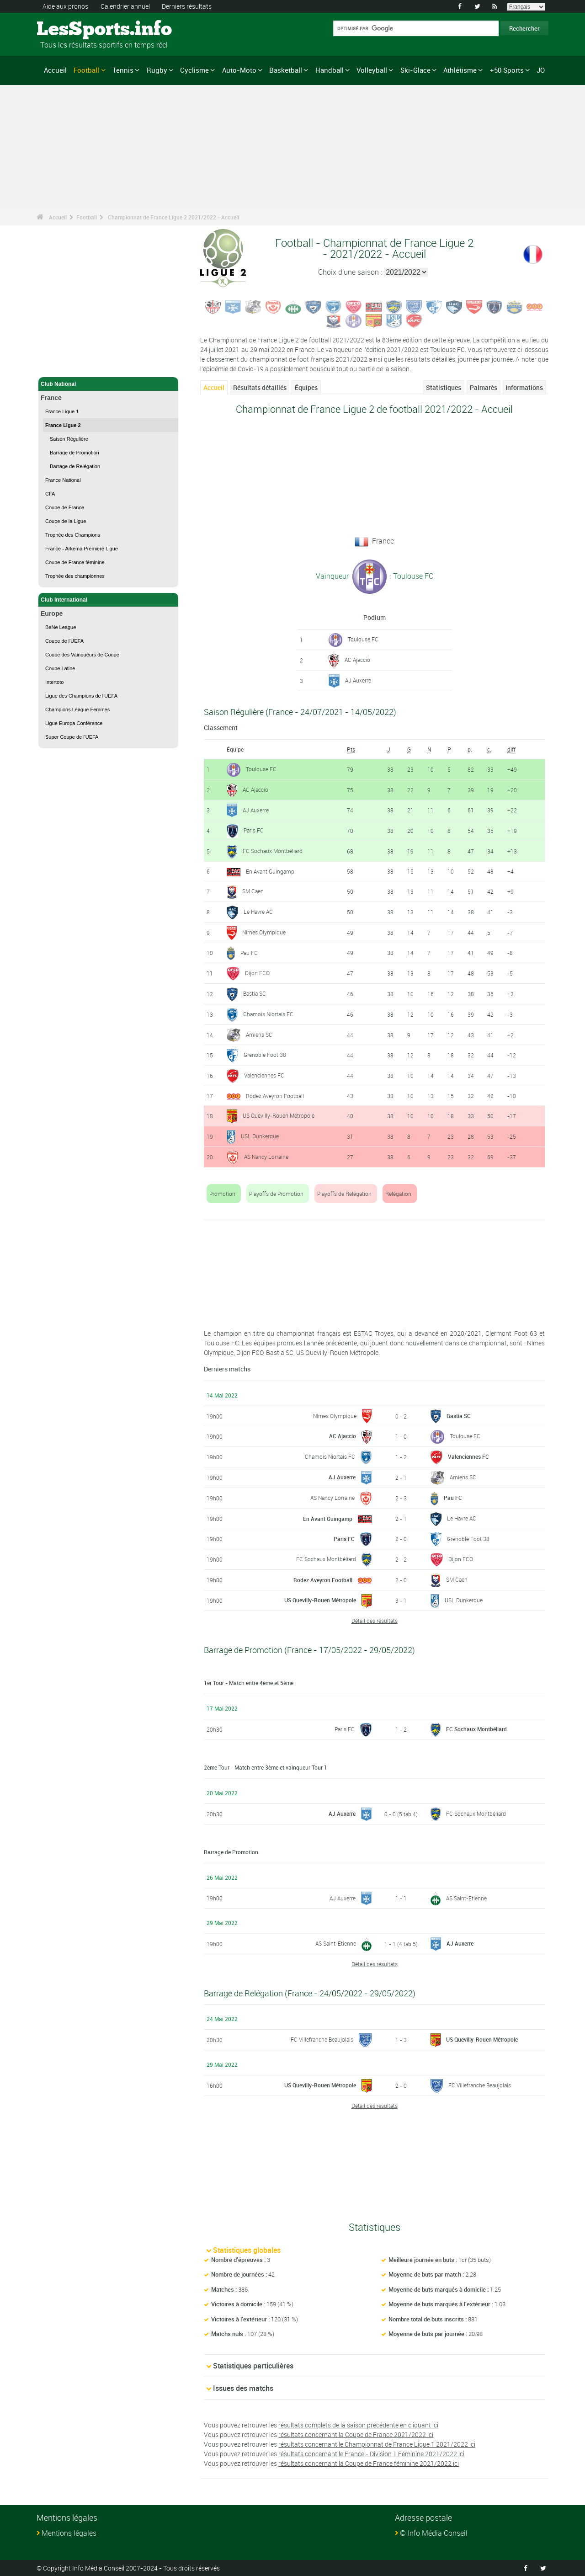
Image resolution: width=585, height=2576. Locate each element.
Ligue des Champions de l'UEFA (81, 696)
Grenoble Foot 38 (265, 1054)
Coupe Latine (60, 668)
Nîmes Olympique (264, 932)
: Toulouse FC (410, 576)
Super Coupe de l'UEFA (71, 737)
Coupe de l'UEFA (64, 641)
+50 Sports (507, 70)
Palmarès (483, 387)
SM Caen (253, 891)
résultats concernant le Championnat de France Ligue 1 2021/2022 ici (376, 2444)
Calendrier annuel (125, 6)
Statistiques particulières (253, 2366)
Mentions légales (69, 2533)
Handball (329, 70)
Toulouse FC (363, 639)
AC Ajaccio (357, 659)
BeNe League (60, 627)
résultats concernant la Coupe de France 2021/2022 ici (355, 2434)
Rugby (157, 70)
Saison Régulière (69, 439)
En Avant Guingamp (270, 871)
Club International (108, 600)
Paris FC (254, 830)
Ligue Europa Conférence (73, 723)
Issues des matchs (243, 2388)
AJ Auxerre (358, 680)
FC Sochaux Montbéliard (273, 850)
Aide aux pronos (65, 6)
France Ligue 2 (63, 425)
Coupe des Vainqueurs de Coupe (82, 654)
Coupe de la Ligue (65, 521)
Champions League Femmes (77, 709)
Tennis (122, 70)
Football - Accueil (63, 365)
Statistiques (443, 387)
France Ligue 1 (62, 411)
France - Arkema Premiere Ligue (81, 548)
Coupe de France (64, 507)
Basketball (285, 70)
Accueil (55, 70)
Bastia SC (254, 993)
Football (86, 70)
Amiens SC (259, 1034)
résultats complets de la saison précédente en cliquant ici (358, 2425)
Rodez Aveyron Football (275, 1095)
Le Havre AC (258, 911)
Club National (108, 384)
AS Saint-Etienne (466, 1898)
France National (63, 480)
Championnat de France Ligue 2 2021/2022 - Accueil (173, 217)
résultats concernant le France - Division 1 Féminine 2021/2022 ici (371, 2453)
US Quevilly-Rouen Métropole (278, 1115)
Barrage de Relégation (75, 466)
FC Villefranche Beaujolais (322, 2039)
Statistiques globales (247, 2250)
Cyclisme (194, 70)
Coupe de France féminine (75, 562)
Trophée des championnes (75, 576)
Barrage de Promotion (74, 452)
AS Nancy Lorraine (266, 1156)
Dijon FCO (257, 972)
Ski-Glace (415, 70)
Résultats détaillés (260, 387)
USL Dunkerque (260, 1136)
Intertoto (54, 682)
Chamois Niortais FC (268, 1014)
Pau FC (249, 952)
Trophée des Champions (72, 535)
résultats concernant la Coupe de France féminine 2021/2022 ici (368, 2463)
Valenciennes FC (264, 1075)
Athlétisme (460, 70)
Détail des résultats (374, 1620)
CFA (50, 493)
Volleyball (371, 70)
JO (541, 70)
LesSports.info (71, 29)
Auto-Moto (239, 70)
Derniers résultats (187, 6)
